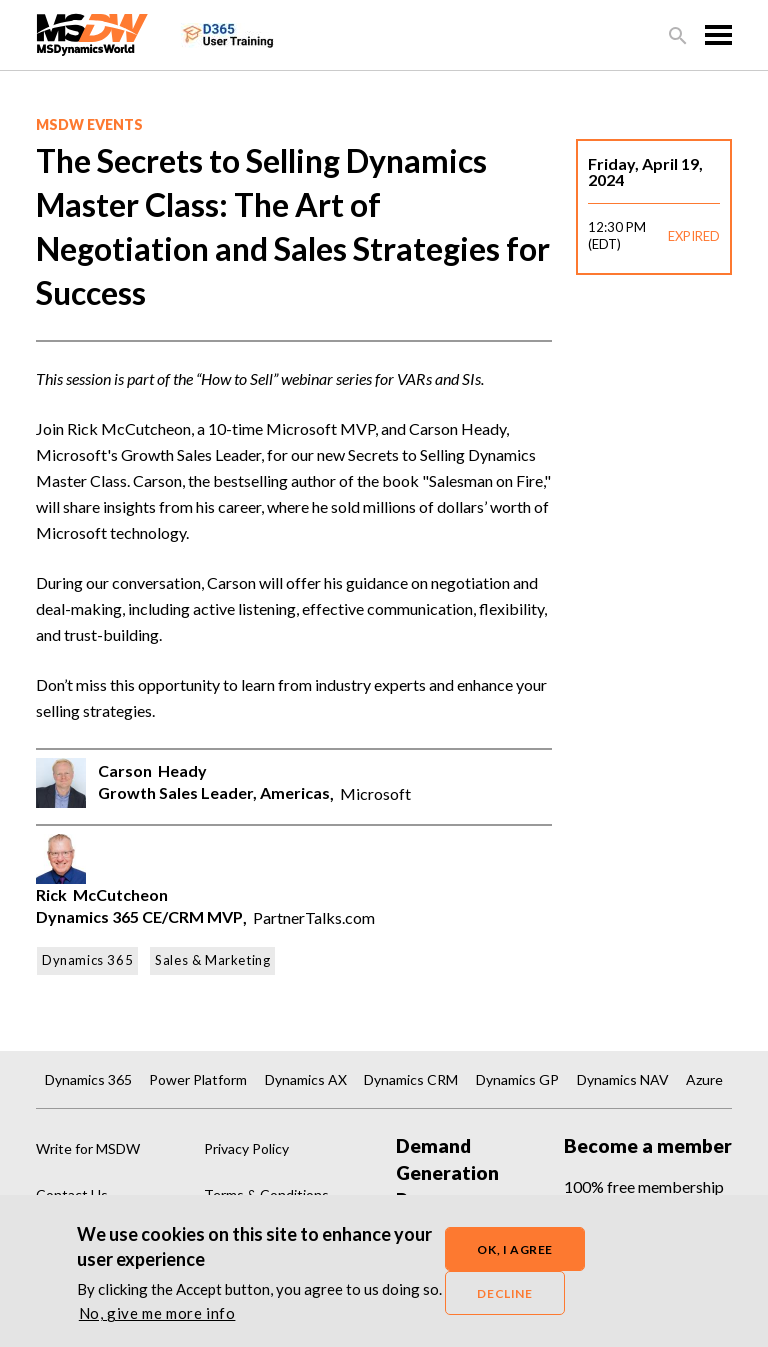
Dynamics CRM (411, 1079)
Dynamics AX (306, 1079)
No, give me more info (157, 1317)
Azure (704, 1079)
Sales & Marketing (212, 960)
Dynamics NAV (623, 1079)
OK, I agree (515, 1252)
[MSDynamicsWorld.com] (92, 32)
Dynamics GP (517, 1079)
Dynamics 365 (87, 960)
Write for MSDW (88, 1148)
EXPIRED (694, 236)
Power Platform (198, 1079)
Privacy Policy (246, 1148)
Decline (504, 1296)
